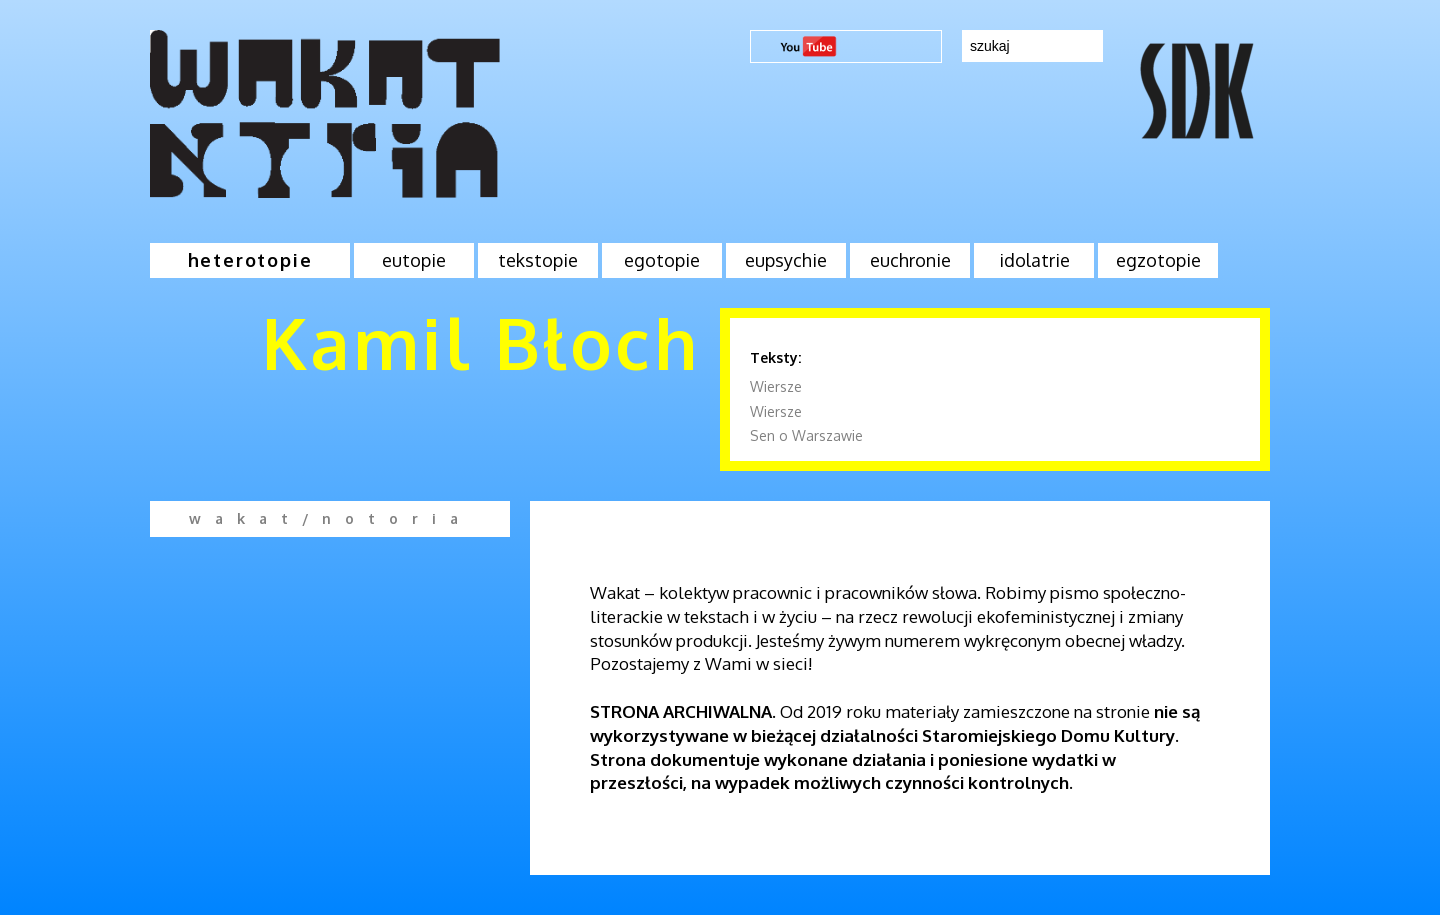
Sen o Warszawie (806, 435)
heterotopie (250, 260)
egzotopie (1158, 260)
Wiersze (776, 386)
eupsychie (786, 260)
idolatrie (1034, 260)
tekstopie (538, 260)
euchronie (910, 260)
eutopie (414, 260)
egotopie (662, 260)
